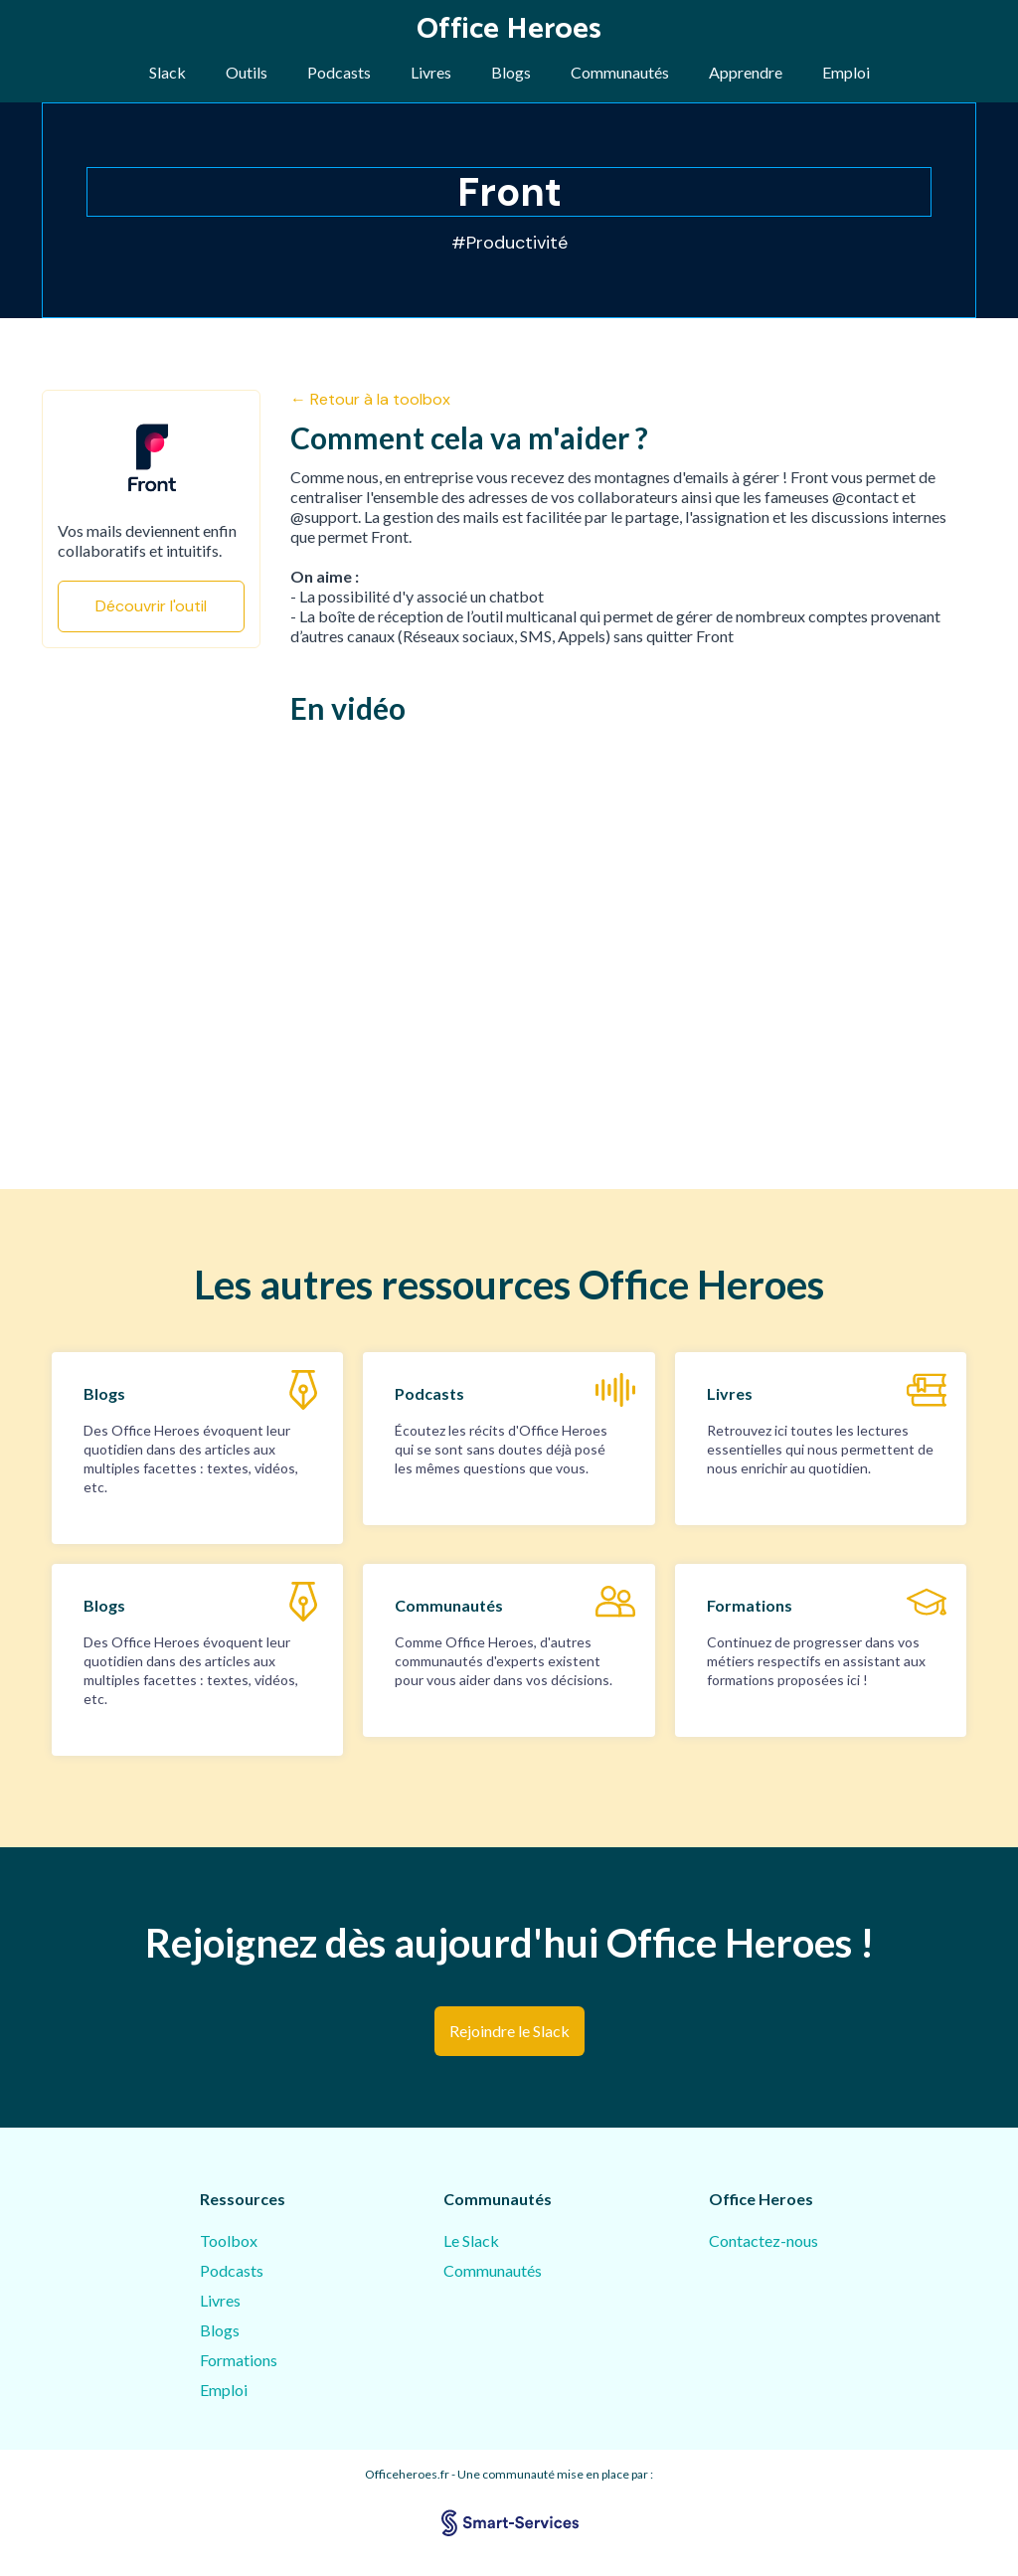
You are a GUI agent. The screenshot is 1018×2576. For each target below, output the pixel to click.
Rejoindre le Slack (509, 2030)
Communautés (620, 72)
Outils (246, 72)
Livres (431, 72)
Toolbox (228, 2240)
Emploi (846, 72)
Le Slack (471, 2240)
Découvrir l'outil (151, 606)
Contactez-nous (763, 2240)
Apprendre (745, 72)
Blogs (511, 72)
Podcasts (339, 72)
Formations (238, 2359)
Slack (167, 72)
